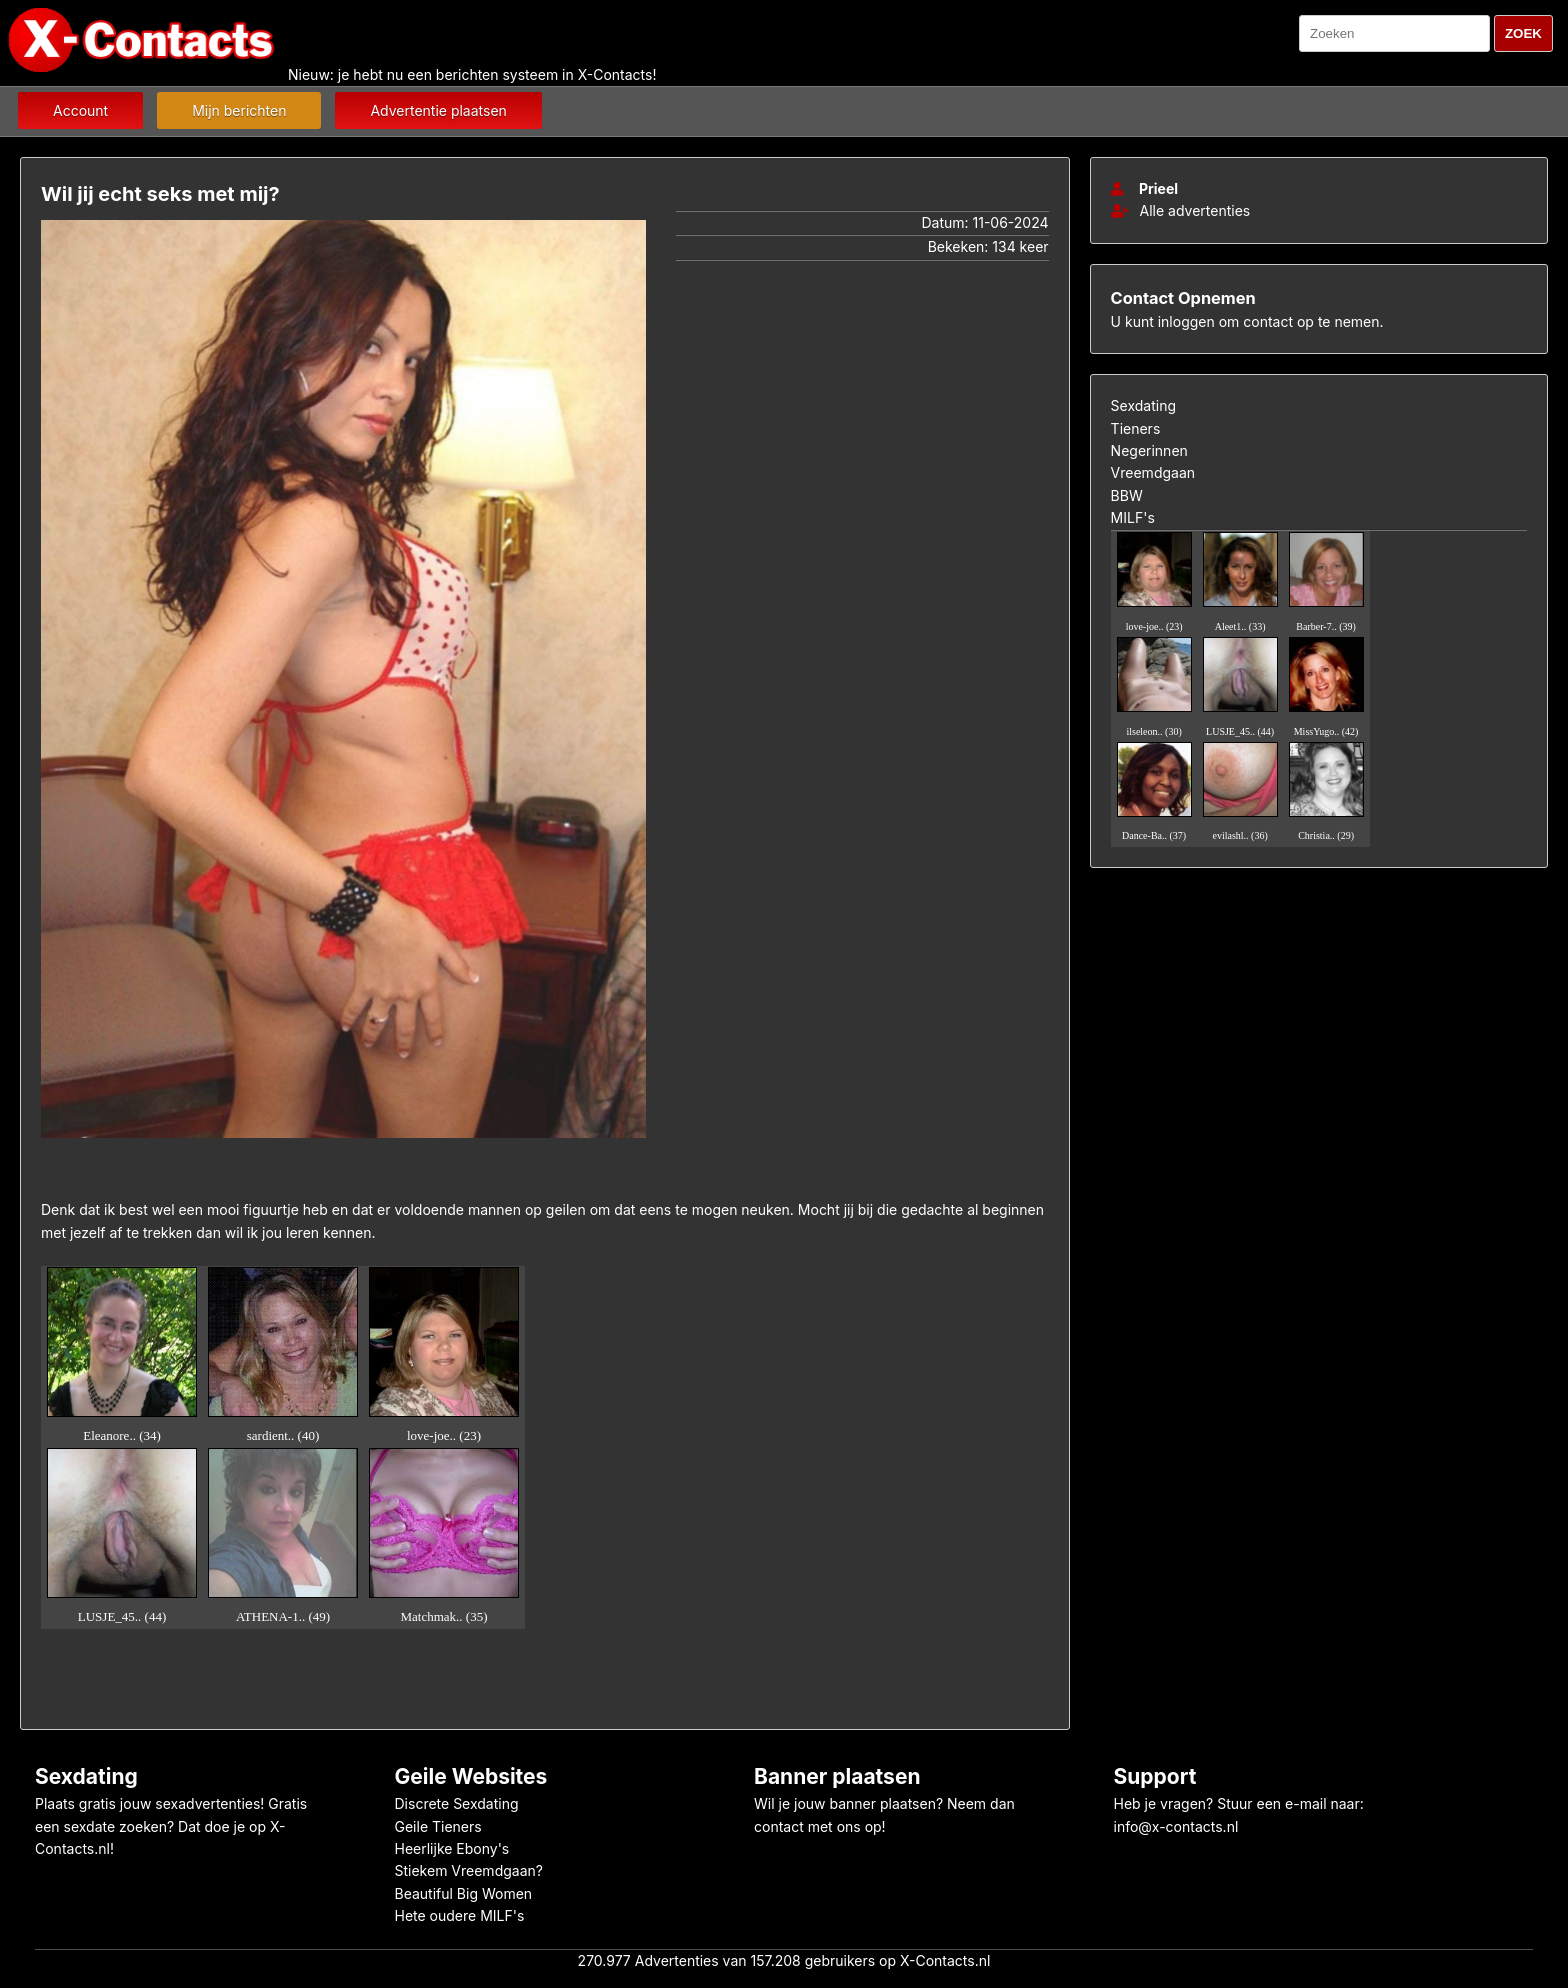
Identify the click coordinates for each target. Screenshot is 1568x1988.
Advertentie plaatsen (438, 110)
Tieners (1136, 428)
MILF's (1133, 517)
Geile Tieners (438, 1826)
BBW (1127, 495)
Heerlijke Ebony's (452, 1848)
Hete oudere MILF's (460, 1915)
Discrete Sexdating (457, 1803)
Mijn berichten (239, 110)
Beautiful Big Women (464, 1893)
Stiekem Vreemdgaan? (469, 1870)
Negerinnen (1149, 450)
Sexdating (1143, 405)
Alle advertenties (1181, 210)
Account (80, 110)
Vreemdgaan (1153, 472)
